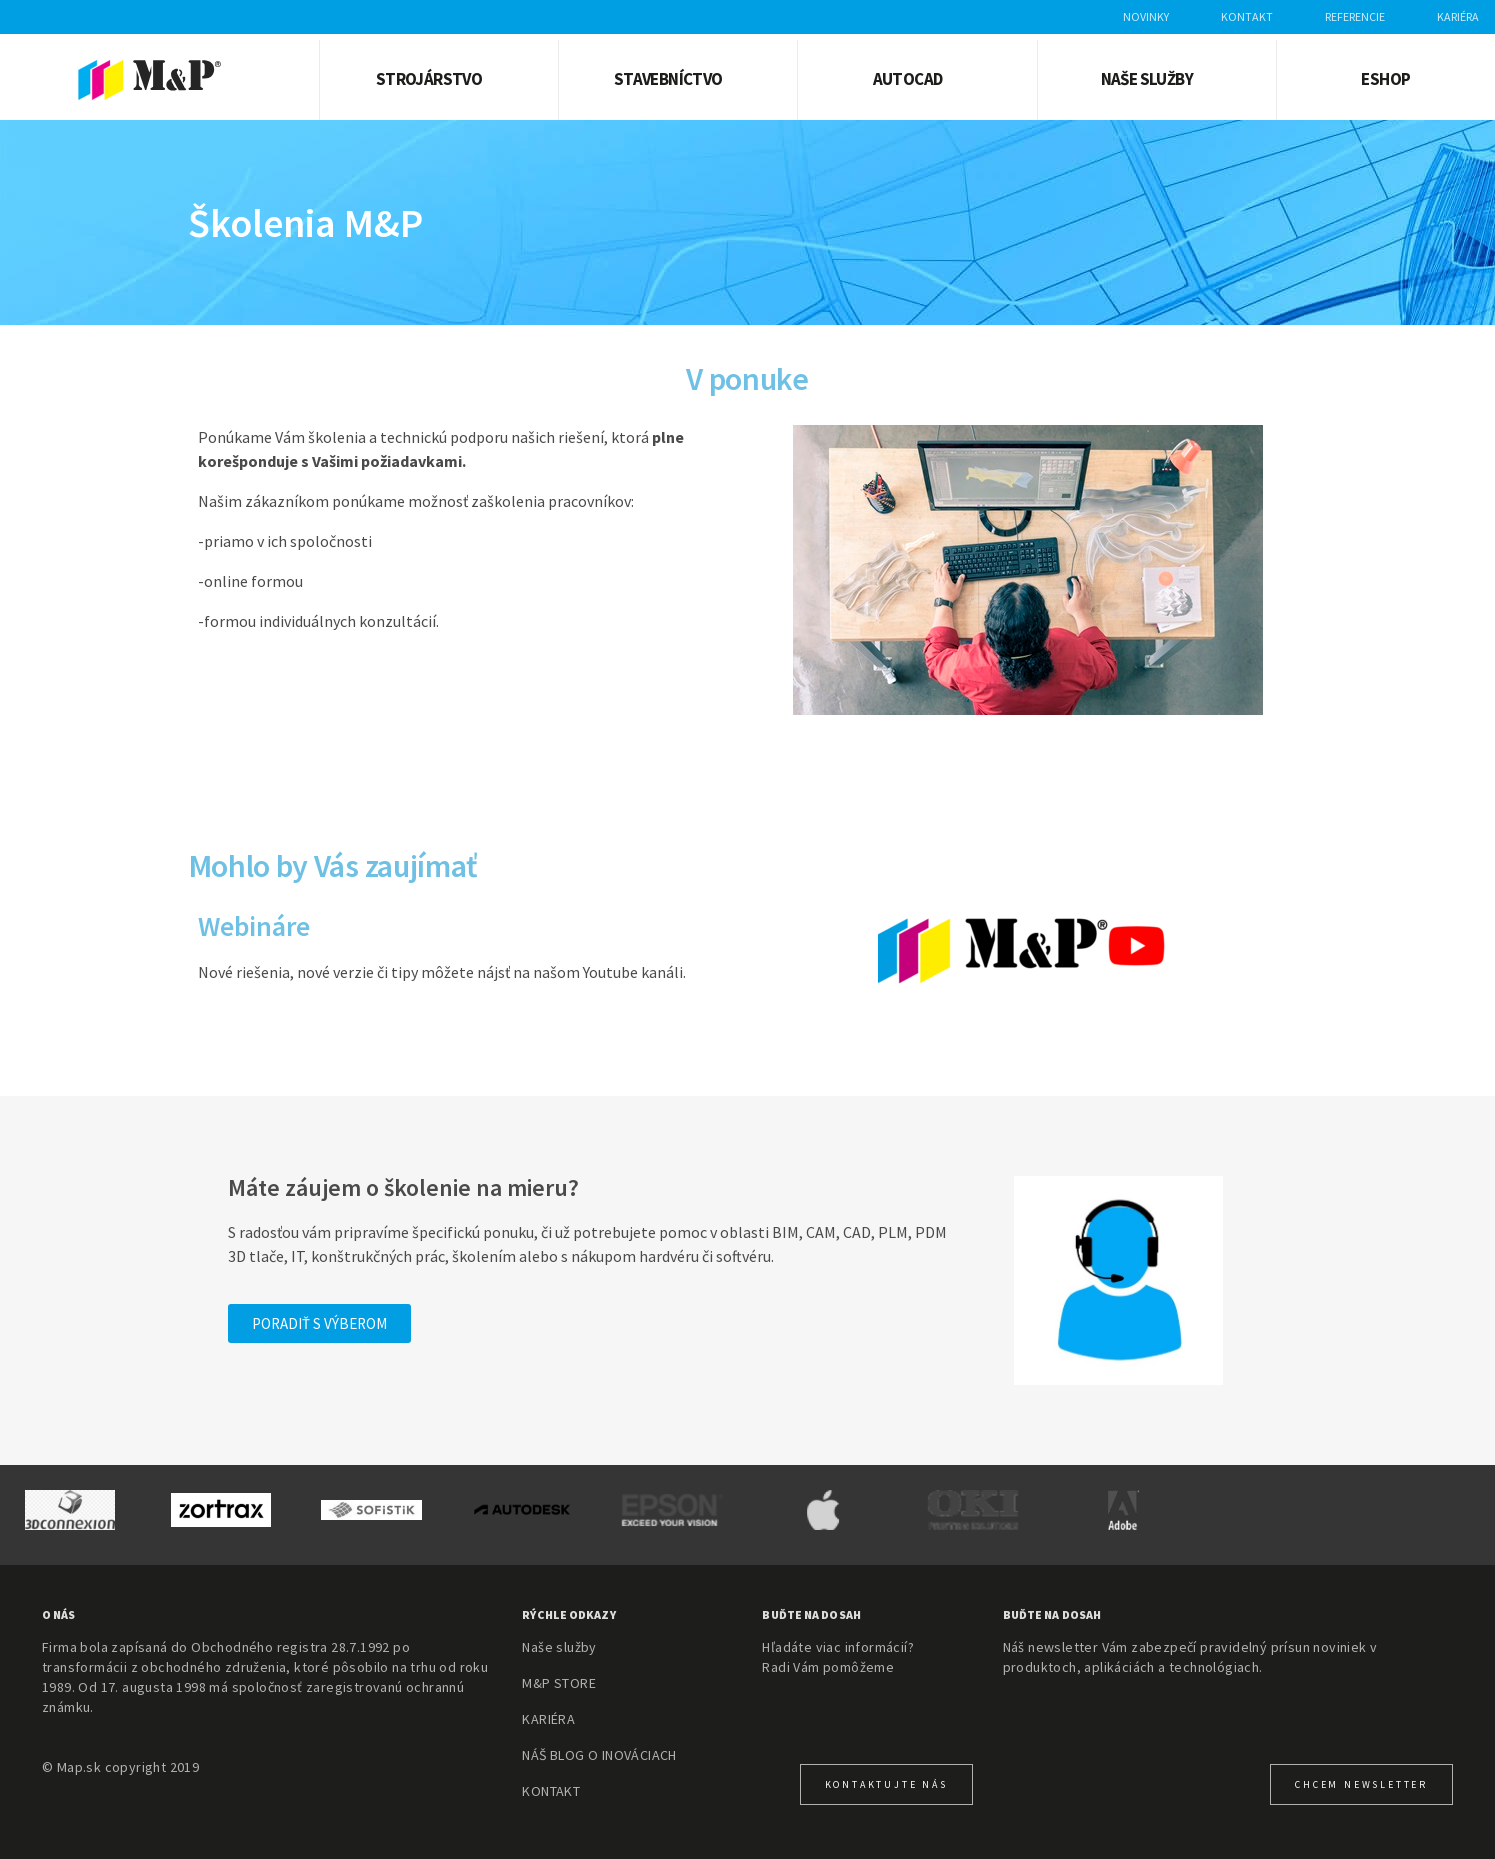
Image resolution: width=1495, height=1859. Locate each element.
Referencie (1355, 16)
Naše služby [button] (1147, 79)
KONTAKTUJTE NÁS (886, 1784)
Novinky (1146, 16)
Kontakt (1247, 16)
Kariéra (1458, 16)
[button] (319, 1323)
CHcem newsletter (1361, 1784)
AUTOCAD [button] (908, 79)
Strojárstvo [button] (429, 79)
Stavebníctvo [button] (668, 79)
